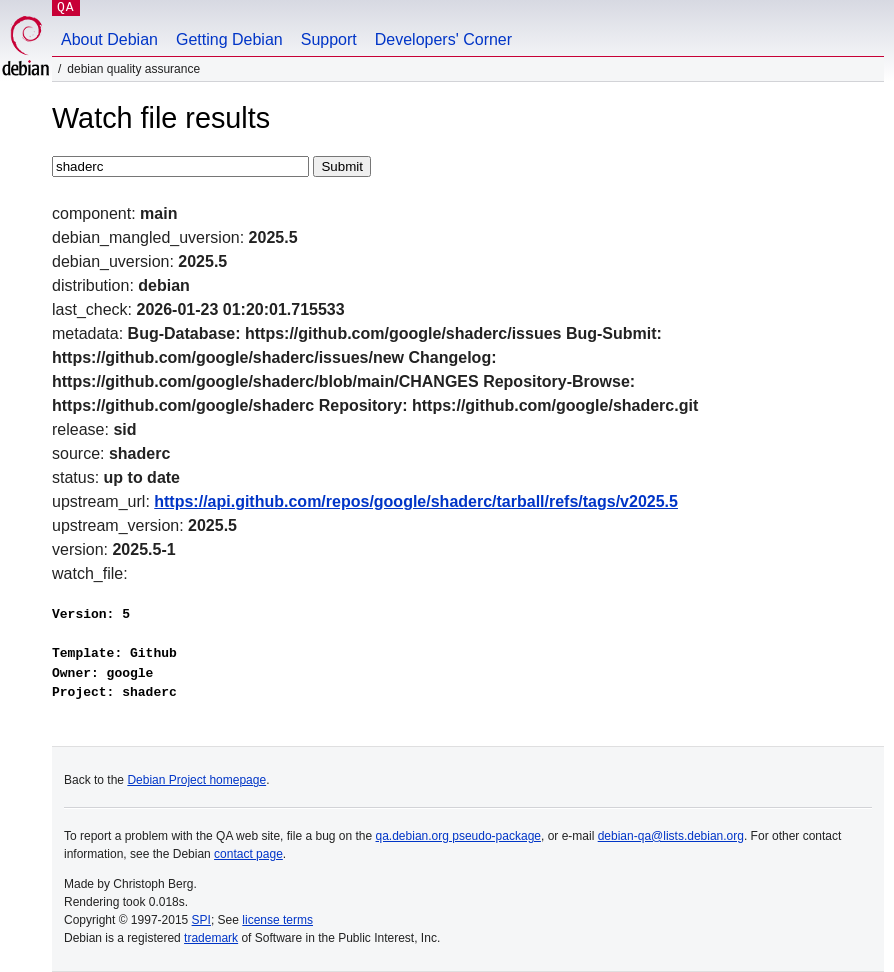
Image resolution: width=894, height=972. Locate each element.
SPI (201, 920)
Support (329, 39)
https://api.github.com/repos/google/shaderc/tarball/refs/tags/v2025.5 (416, 501)
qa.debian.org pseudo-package (458, 836)
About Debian (109, 39)
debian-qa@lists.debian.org (671, 836)
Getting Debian (229, 39)
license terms (277, 920)
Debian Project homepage (196, 780)
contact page (248, 854)
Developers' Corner (443, 39)
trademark (211, 938)
